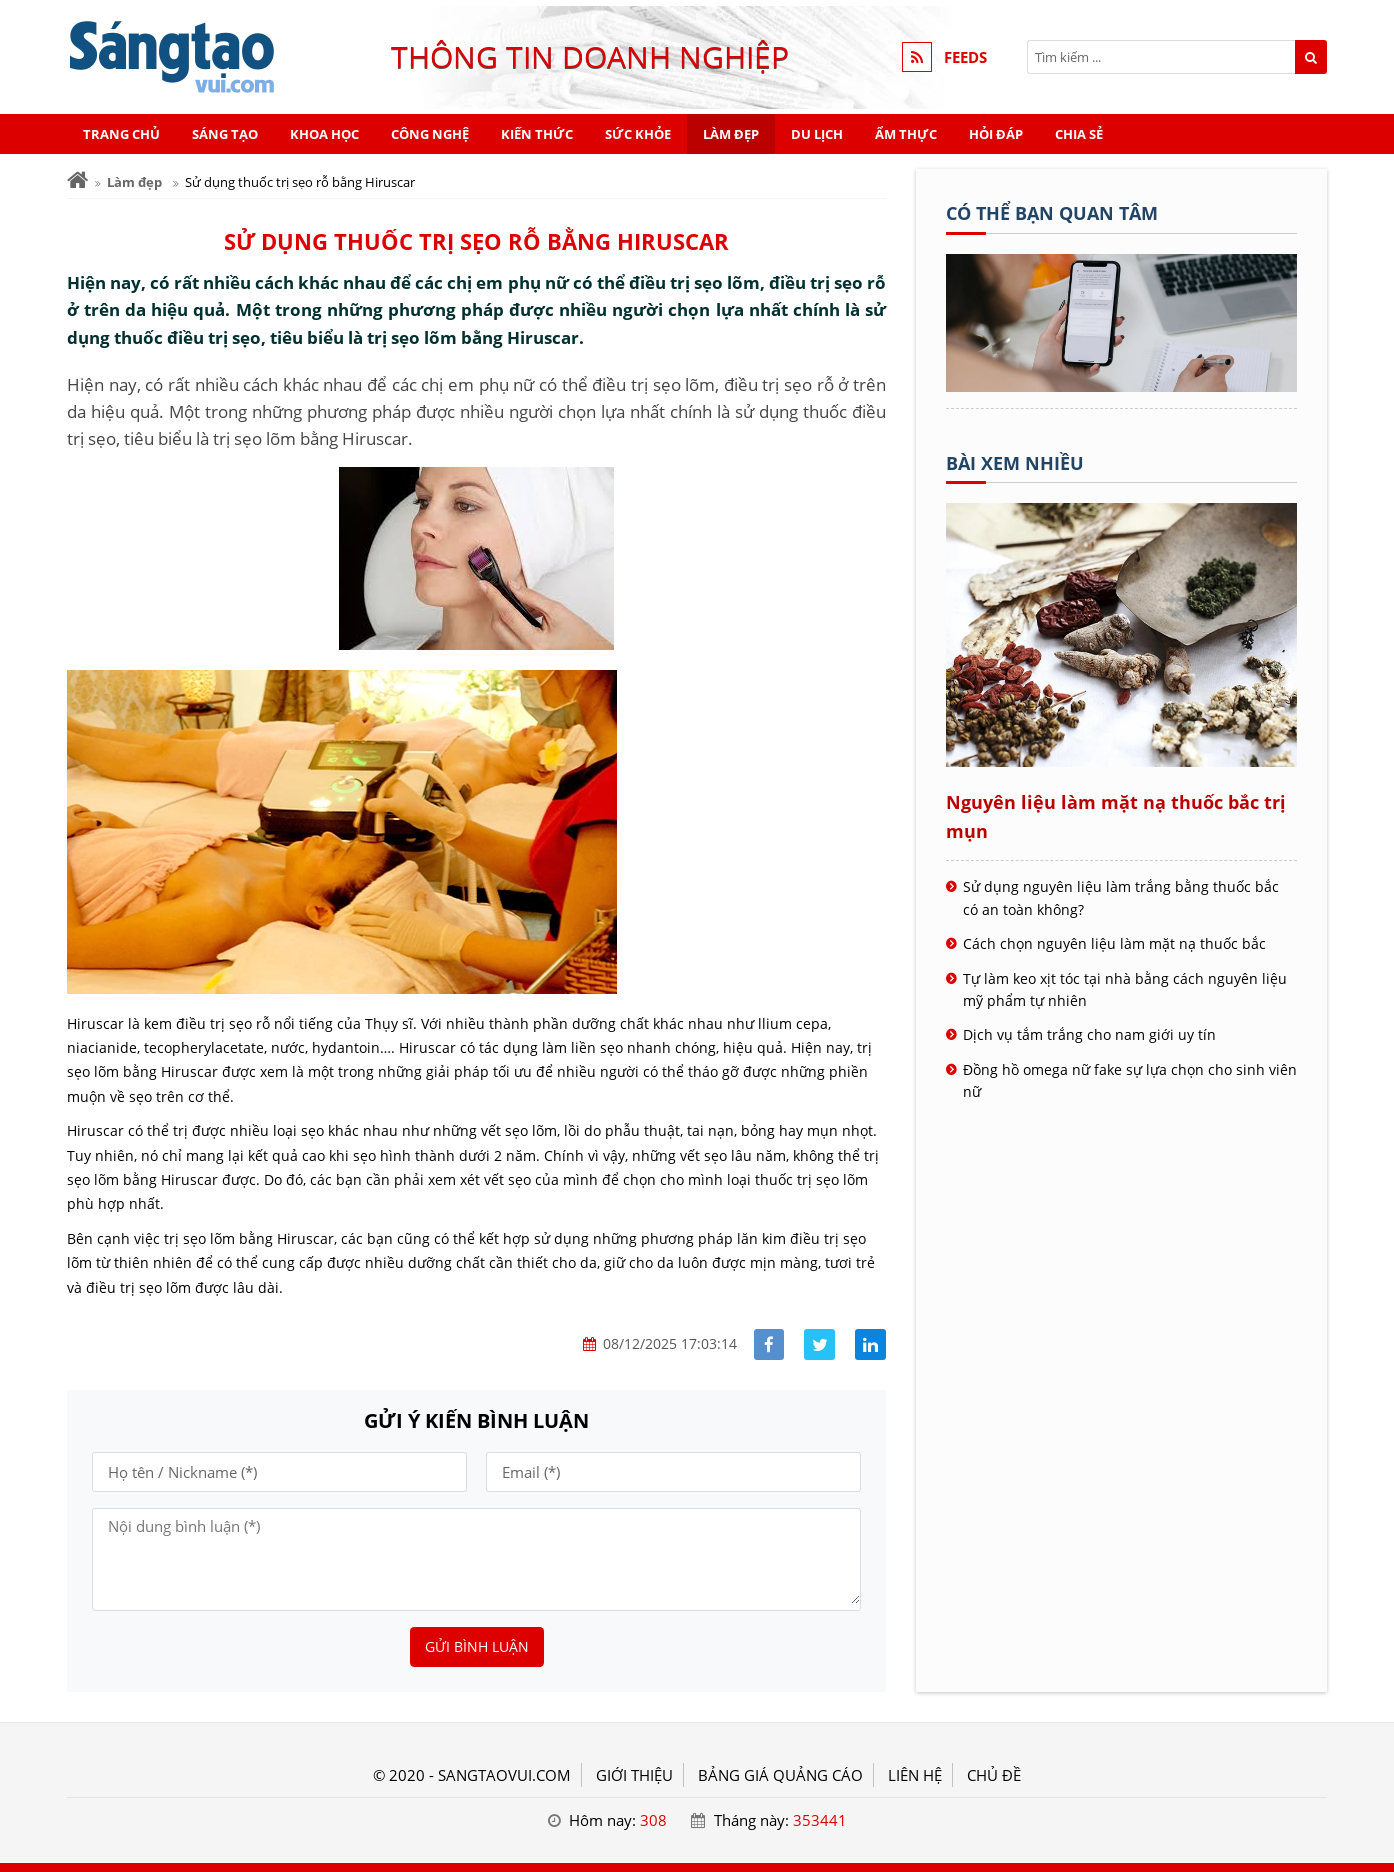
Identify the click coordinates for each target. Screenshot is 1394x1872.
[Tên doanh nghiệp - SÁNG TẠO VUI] (1121, 386)
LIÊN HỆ (915, 1775)
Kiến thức (537, 134)
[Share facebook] (769, 1344)
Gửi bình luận (477, 1646)
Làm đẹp (731, 134)
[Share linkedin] (870, 1344)
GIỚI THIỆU (634, 1775)
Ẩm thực (906, 134)
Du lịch (817, 134)
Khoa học (324, 134)
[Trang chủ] (77, 180)
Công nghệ (430, 134)
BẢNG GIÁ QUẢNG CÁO (780, 1775)
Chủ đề (994, 1775)
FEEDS (965, 57)
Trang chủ (121, 134)
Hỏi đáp (996, 134)
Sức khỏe (638, 134)
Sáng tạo (225, 134)
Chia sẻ (1079, 134)
